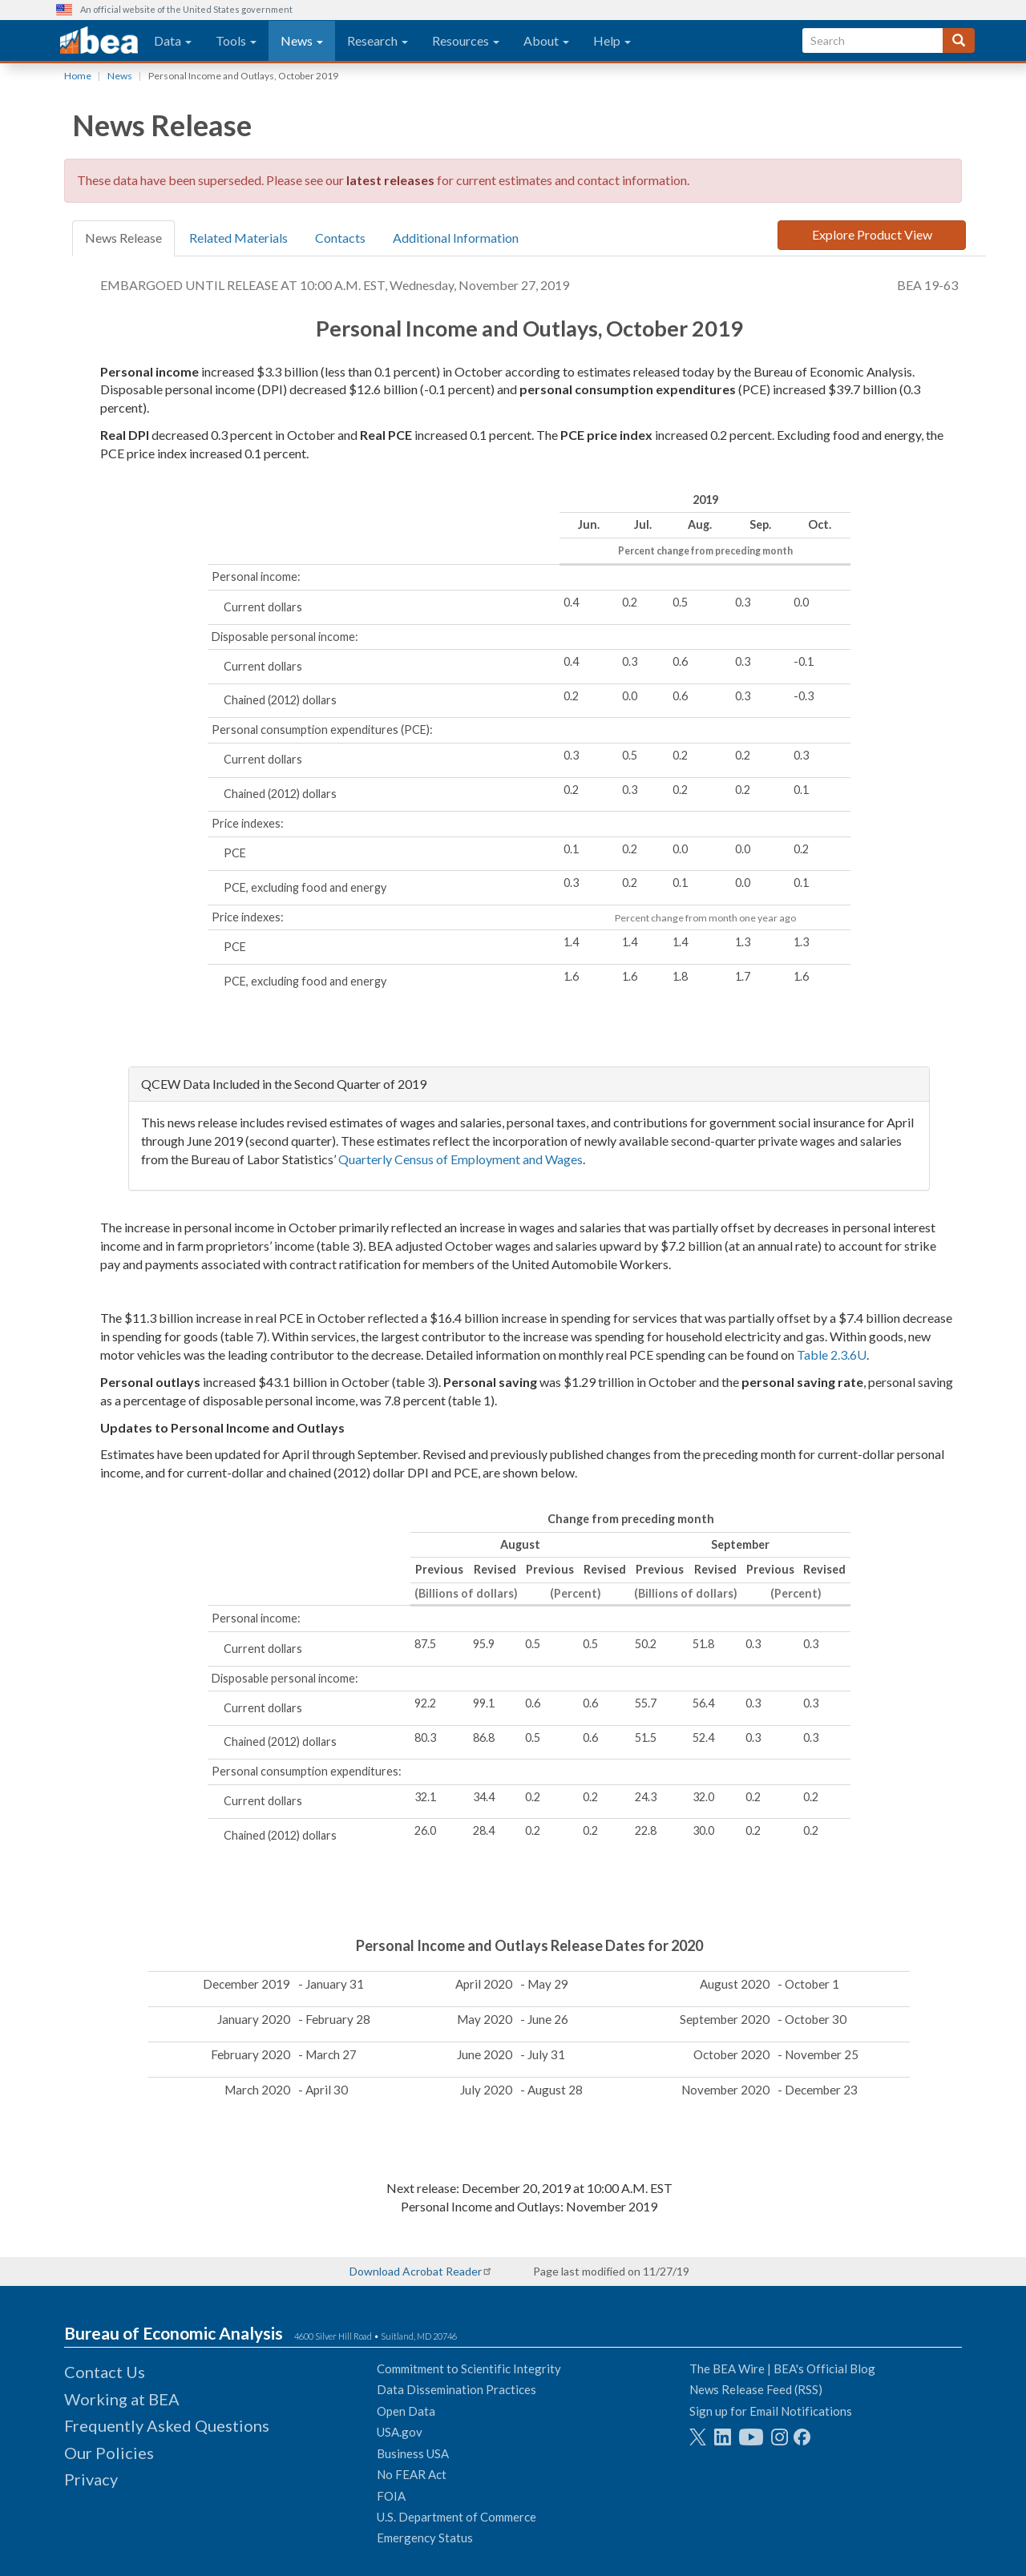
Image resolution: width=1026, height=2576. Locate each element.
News (302, 40)
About (546, 40)
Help (612, 40)
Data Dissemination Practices (456, 2389)
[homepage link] (99, 41)
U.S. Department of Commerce (456, 2516)
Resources (465, 40)
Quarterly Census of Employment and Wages (460, 1159)
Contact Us (104, 2371)
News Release (123, 237)
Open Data (406, 2411)
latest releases (390, 179)
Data (173, 40)
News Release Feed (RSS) (755, 2389)
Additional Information (456, 237)
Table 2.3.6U (831, 1354)
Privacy (91, 2479)
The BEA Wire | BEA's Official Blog (782, 2368)
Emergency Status (425, 2537)
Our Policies (109, 2452)
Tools (236, 40)
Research (377, 40)
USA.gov (399, 2432)
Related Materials (238, 237)
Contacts (340, 237)
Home (77, 76)
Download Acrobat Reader (415, 2271)
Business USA (413, 2453)
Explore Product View (872, 234)
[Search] (959, 40)
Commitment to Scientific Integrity (469, 2368)
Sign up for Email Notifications (770, 2411)
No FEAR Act (411, 2474)
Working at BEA (122, 2399)
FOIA (391, 2496)
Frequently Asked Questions (166, 2425)
